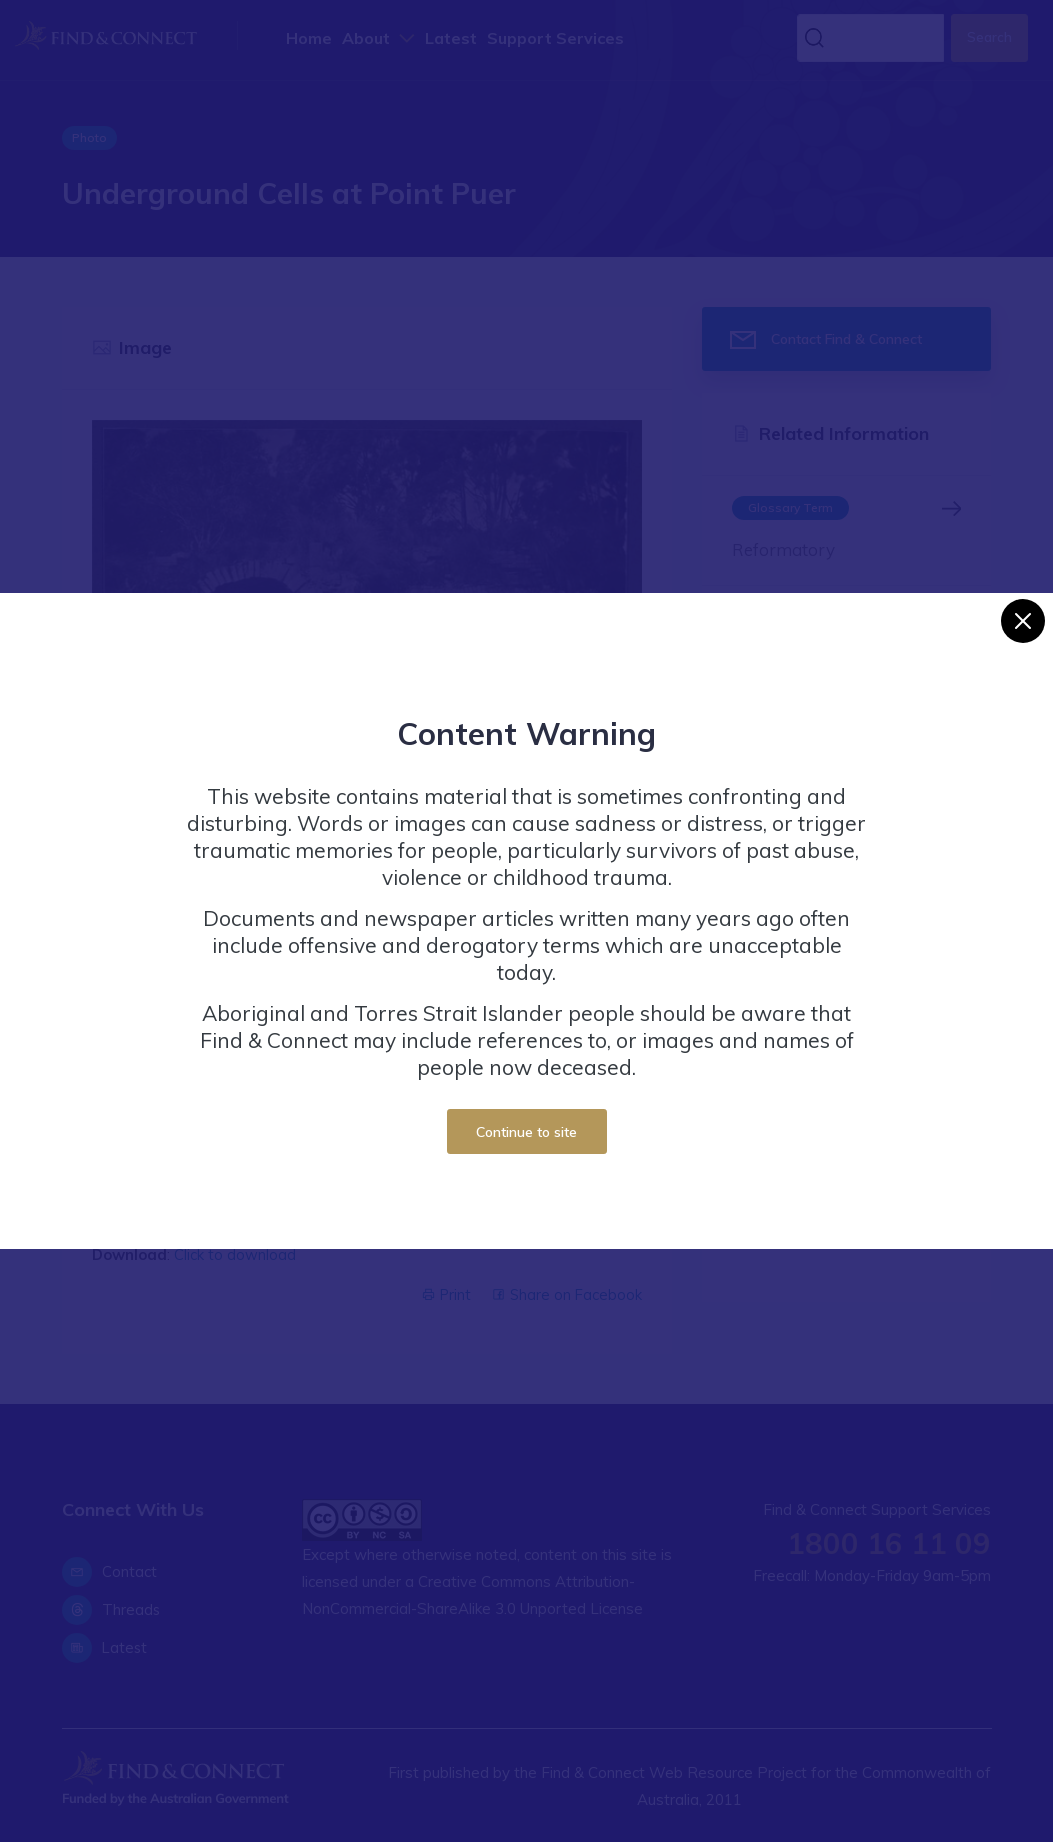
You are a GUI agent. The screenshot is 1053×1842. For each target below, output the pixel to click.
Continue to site (526, 1131)
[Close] (1023, 621)
